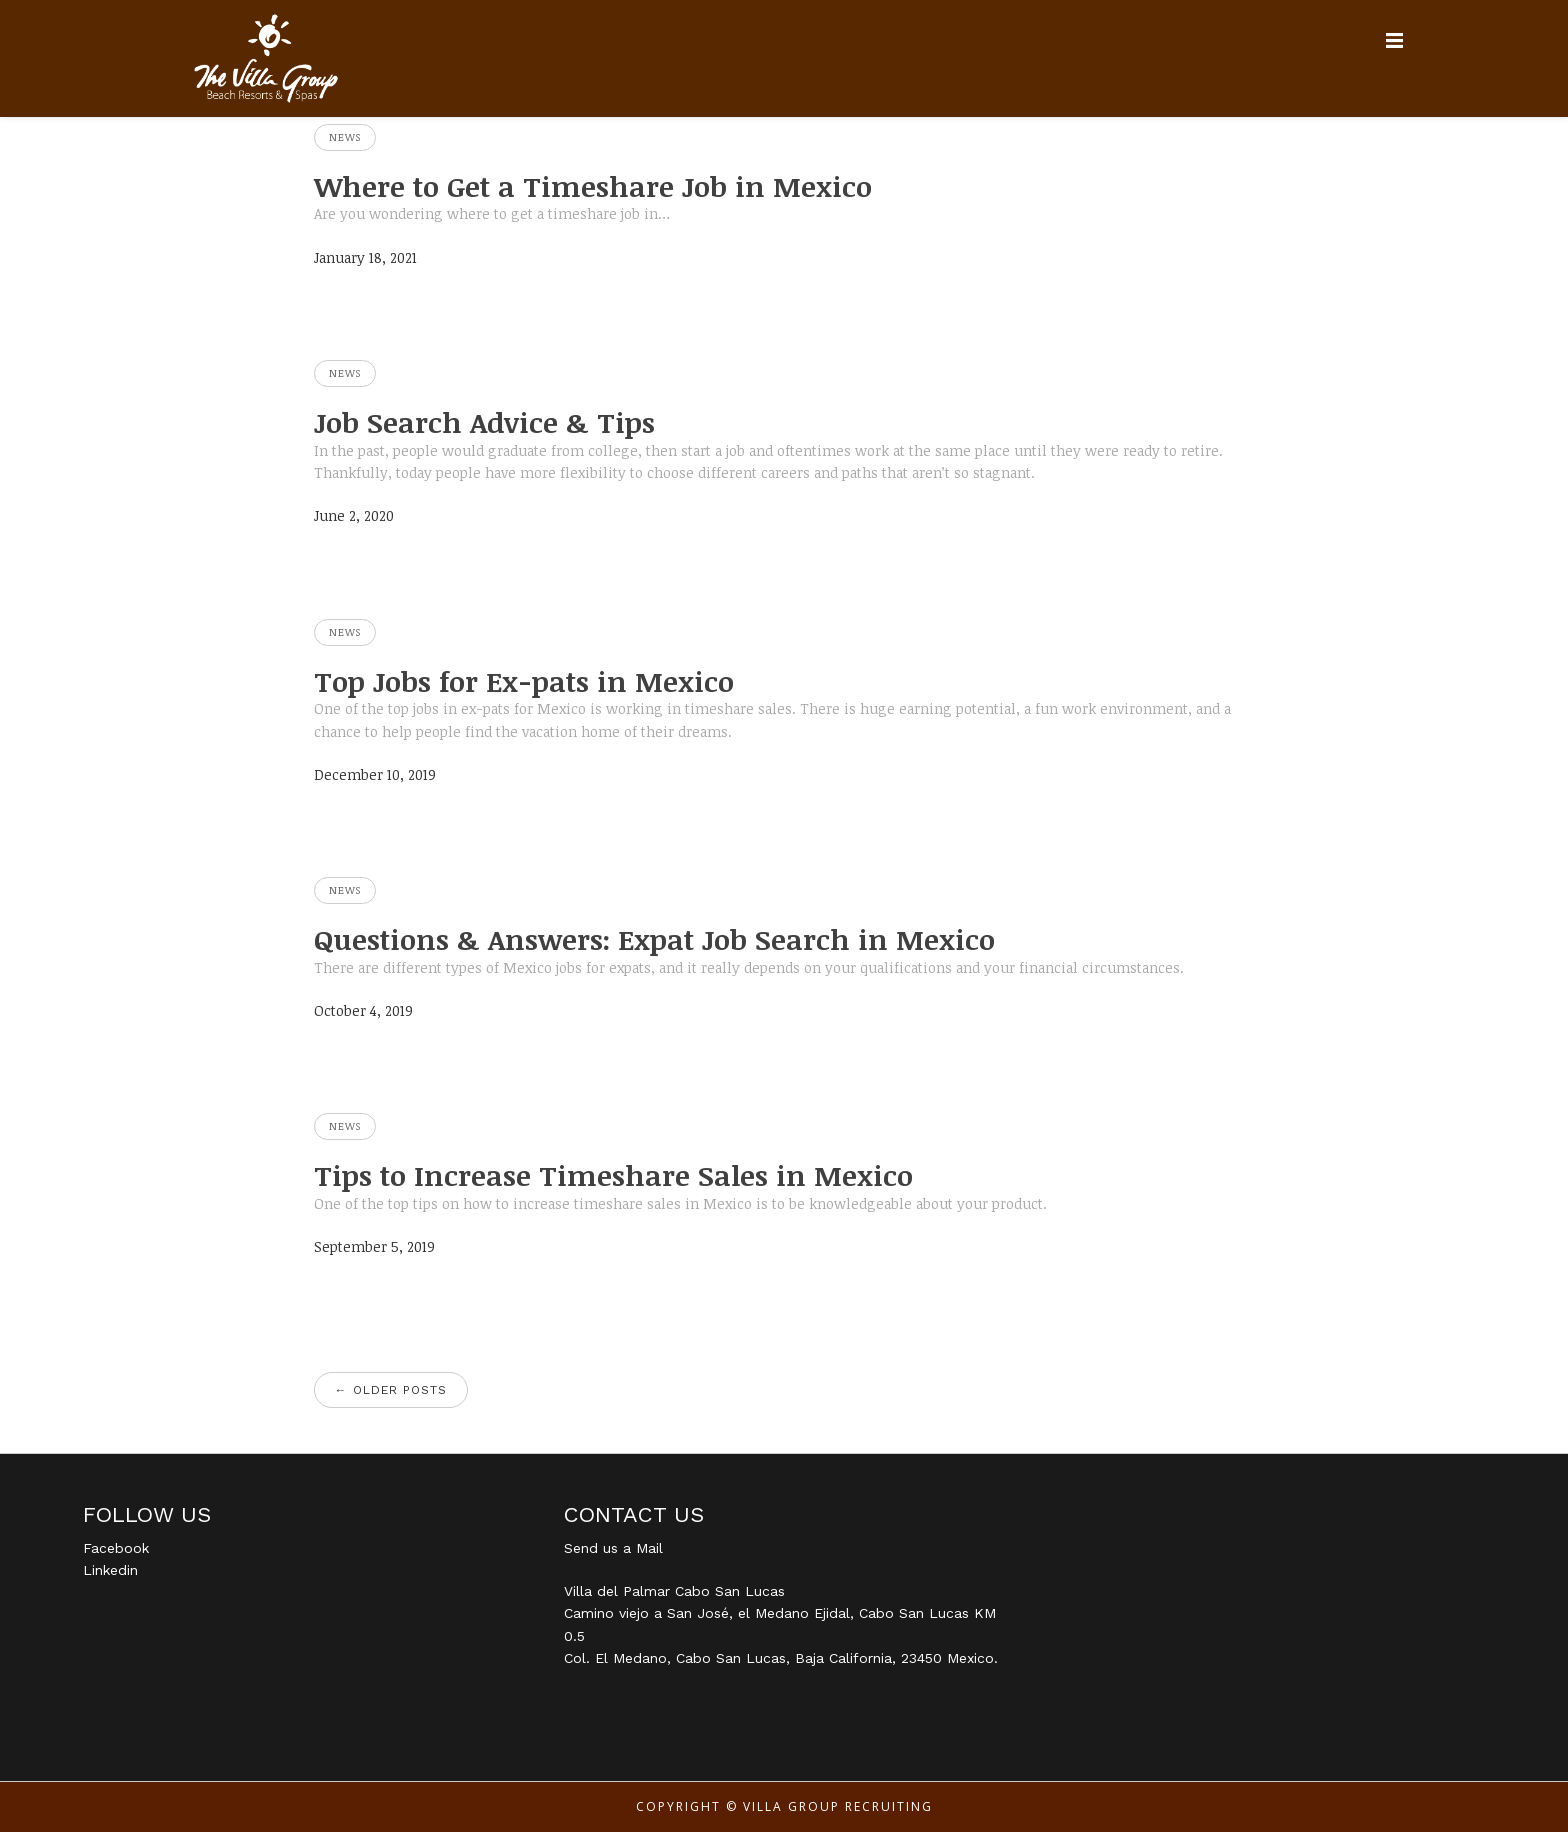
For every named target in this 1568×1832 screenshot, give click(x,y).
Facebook (116, 1548)
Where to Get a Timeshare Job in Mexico (593, 186)
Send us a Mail (613, 1548)
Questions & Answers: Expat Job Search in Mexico (654, 939)
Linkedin (110, 1570)
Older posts (391, 1390)
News (345, 137)
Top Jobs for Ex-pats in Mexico (524, 681)
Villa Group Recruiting (838, 1806)
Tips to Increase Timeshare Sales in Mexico (613, 1175)
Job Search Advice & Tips (484, 422)
